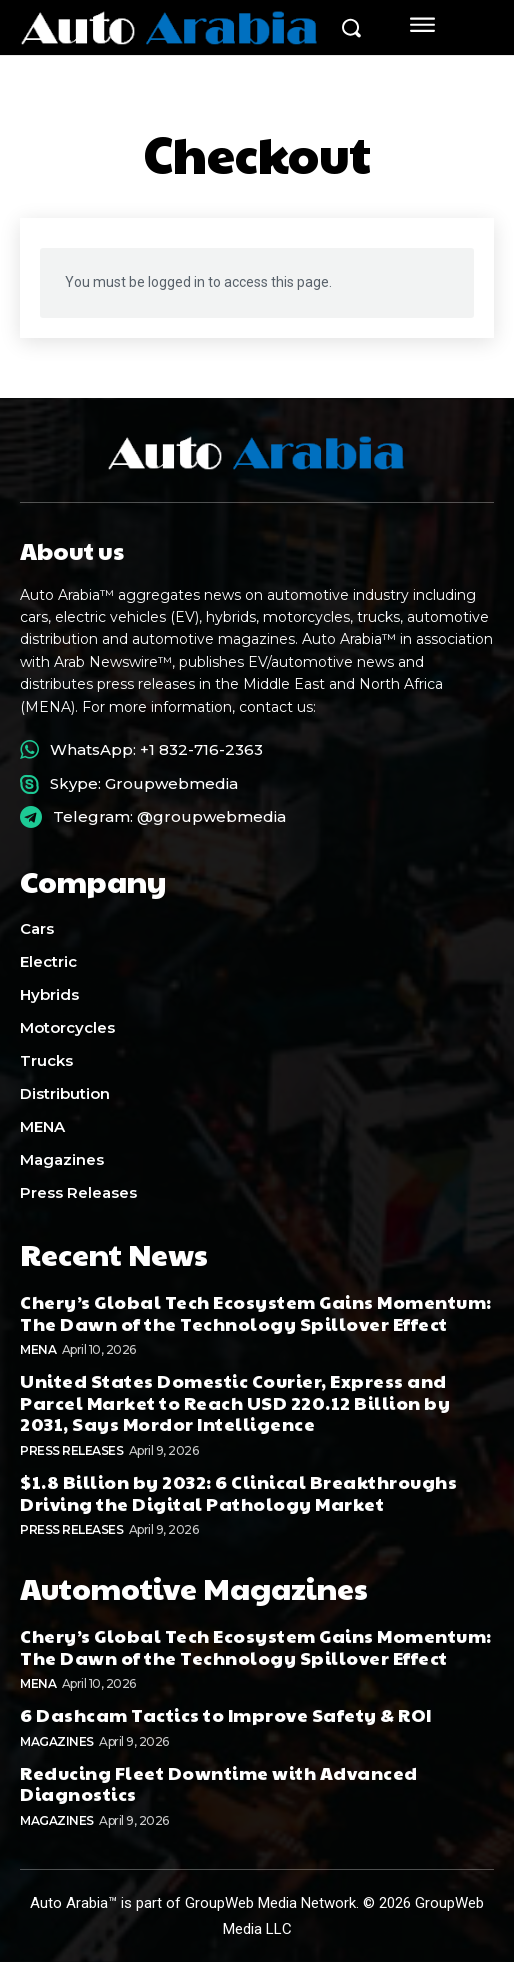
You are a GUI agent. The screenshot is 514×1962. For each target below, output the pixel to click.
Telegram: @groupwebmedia (169, 816)
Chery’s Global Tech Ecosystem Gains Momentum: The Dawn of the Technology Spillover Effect (256, 1312)
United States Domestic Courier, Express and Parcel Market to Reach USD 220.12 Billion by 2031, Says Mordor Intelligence (235, 1402)
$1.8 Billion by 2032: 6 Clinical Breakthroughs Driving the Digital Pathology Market (238, 1492)
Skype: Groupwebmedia (144, 783)
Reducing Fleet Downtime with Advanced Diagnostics (219, 1783)
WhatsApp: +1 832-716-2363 (156, 749)
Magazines (57, 1741)
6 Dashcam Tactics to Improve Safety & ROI (226, 1714)
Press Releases (71, 1450)
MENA (38, 1349)
